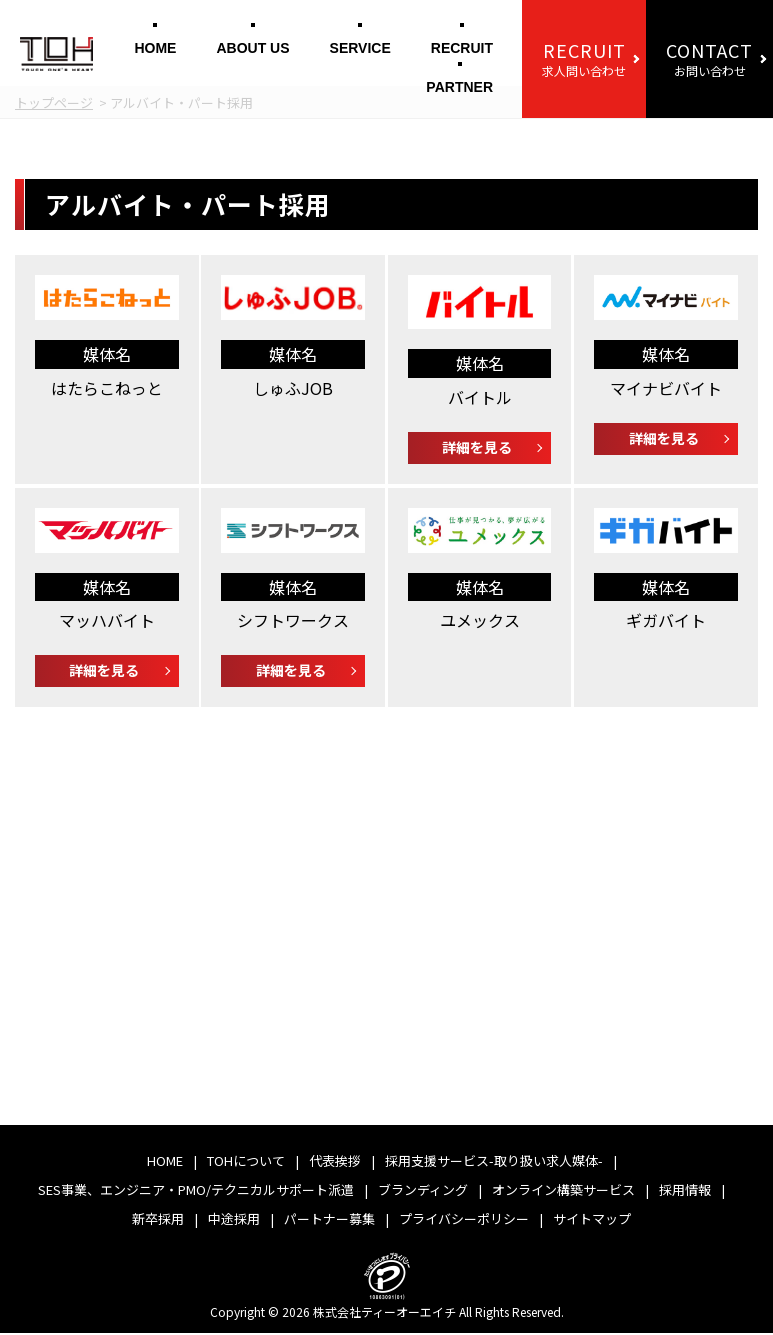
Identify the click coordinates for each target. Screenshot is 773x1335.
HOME (155, 48)
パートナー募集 (329, 1220)
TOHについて (246, 1162)
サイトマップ (592, 1220)
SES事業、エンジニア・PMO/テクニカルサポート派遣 (196, 1191)
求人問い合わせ (584, 58)
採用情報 (685, 1191)
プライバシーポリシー (464, 1220)
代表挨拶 (335, 1162)
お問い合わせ (709, 58)
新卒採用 (158, 1220)
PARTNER (459, 87)
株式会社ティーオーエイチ (384, 1313)
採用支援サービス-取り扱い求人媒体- (494, 1162)
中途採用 (234, 1220)
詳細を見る (477, 447)
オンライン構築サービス (563, 1191)
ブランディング (423, 1191)
